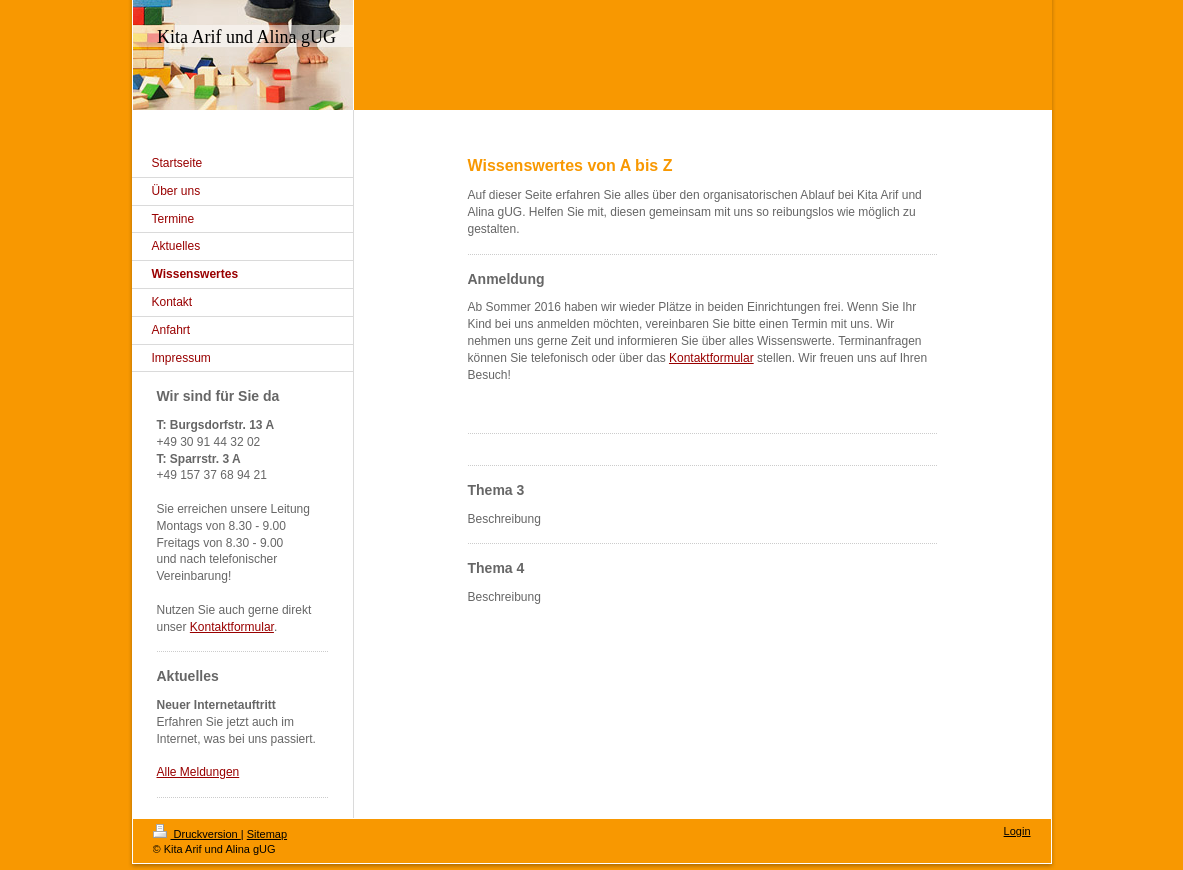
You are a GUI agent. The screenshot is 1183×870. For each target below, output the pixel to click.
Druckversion (197, 834)
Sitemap (267, 834)
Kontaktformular (711, 358)
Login (1017, 831)
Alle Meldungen (198, 772)
